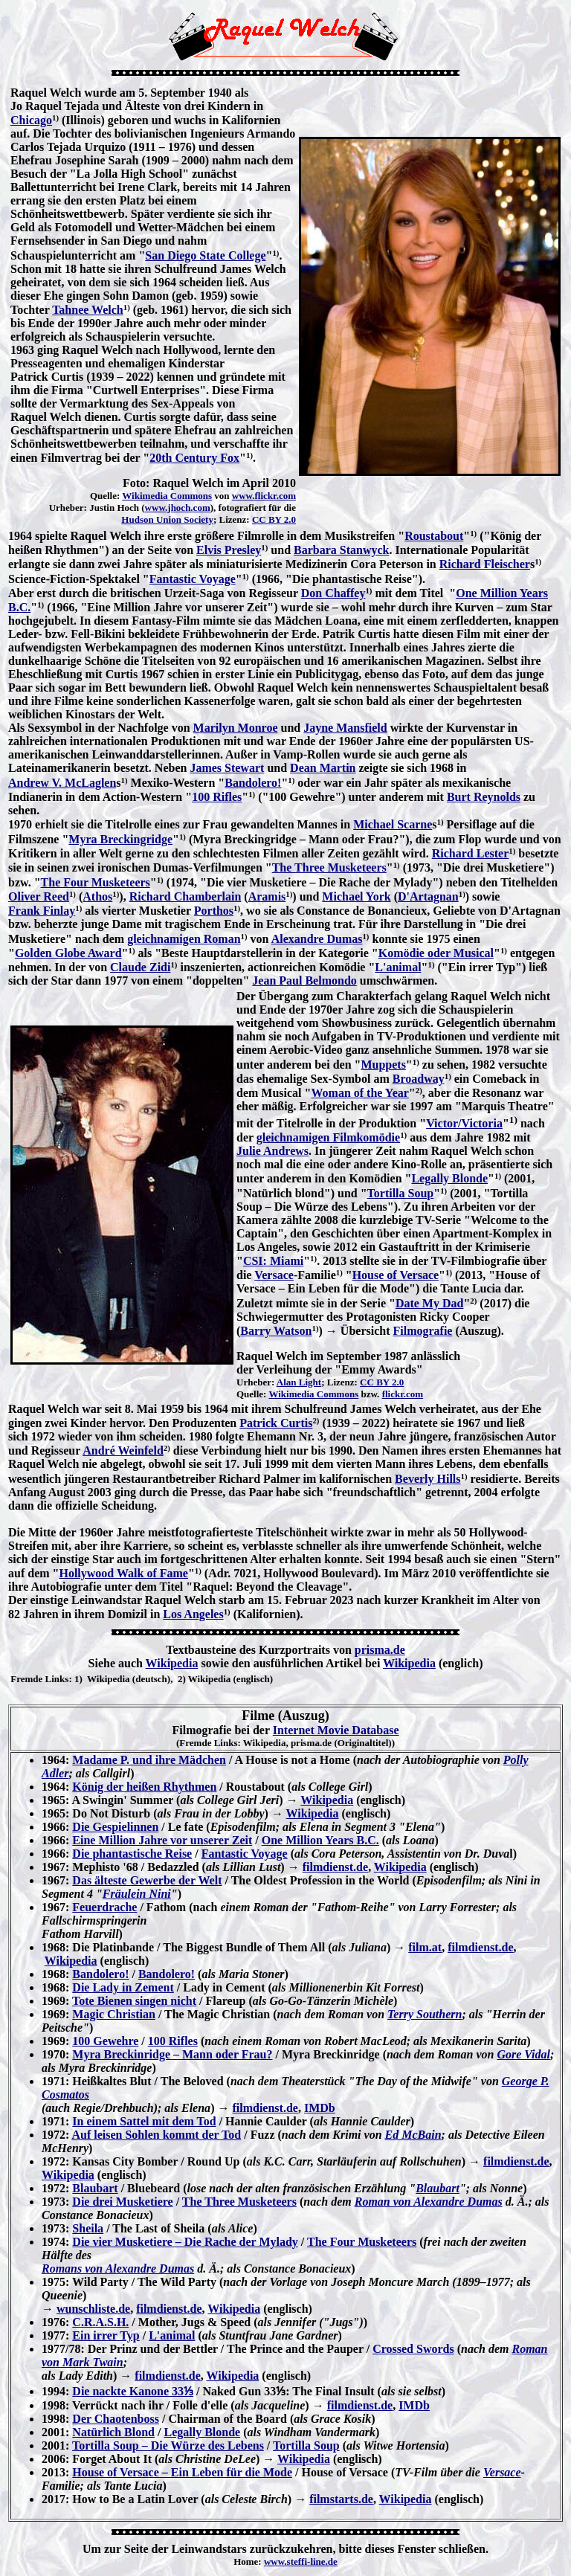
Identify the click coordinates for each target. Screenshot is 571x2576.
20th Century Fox (194, 457)
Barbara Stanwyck (341, 550)
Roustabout (433, 535)
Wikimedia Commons (167, 495)
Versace (274, 1275)
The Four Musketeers (95, 882)
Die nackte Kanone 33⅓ (132, 2391)
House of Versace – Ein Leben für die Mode (182, 2472)
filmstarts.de (341, 2499)
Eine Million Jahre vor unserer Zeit (162, 1840)
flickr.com (402, 1394)
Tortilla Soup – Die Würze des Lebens (168, 2445)
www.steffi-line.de (301, 2561)
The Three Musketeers (329, 867)
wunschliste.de (93, 2308)
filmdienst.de (335, 1867)
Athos (97, 896)
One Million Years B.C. (320, 1840)
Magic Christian (113, 2014)
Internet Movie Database (336, 1730)
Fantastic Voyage (192, 579)
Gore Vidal (523, 2054)
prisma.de (380, 1649)
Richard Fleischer (484, 564)
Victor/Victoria (464, 1123)
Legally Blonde (449, 1178)
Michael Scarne (392, 824)
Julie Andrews (272, 1150)
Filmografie (423, 1330)
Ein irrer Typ (105, 2335)
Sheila (87, 2228)
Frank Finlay (41, 910)
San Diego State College (205, 255)
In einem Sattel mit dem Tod (144, 2121)
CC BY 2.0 (274, 519)
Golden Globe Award (68, 953)
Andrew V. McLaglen (62, 782)
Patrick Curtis (275, 1423)
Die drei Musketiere (122, 2201)
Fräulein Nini (137, 1893)
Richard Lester (470, 853)
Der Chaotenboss (115, 2418)
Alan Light (299, 1382)
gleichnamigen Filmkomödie (328, 1137)
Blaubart (94, 2188)
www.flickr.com (264, 495)
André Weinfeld (123, 1450)
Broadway (419, 1078)
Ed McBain (413, 2134)
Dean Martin (322, 767)
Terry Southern (424, 2014)
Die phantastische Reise (132, 1853)
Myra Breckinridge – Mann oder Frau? (172, 2054)
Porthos (213, 910)
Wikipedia (172, 1663)
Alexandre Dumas (317, 939)
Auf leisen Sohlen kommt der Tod (156, 2134)
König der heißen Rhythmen (144, 1786)
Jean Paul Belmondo (304, 980)
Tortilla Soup (400, 1193)
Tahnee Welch (87, 309)
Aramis (267, 896)
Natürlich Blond (113, 2432)
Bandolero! (253, 782)
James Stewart (227, 767)
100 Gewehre (105, 2041)
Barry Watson (276, 1330)
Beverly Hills (427, 1478)
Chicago (31, 120)
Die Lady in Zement (122, 1987)
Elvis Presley (228, 550)
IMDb (319, 2108)
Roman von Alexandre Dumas (429, 2201)
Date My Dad (430, 1303)
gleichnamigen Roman (183, 939)
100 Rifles (217, 796)
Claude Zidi (140, 967)
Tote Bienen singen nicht (134, 2000)
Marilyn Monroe (235, 727)
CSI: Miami (273, 1261)
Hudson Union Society (167, 519)
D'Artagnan (428, 896)
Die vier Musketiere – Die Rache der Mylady (185, 2241)
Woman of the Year (359, 1092)
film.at (425, 1947)
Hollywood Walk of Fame (123, 1573)
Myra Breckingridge (120, 839)
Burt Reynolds (483, 796)
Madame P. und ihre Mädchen (149, 1760)
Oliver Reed (38, 896)
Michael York (356, 896)
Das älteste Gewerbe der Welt (147, 1880)
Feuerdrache (104, 1907)
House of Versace (395, 1275)
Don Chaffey (333, 593)
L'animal (398, 967)
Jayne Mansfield (345, 727)
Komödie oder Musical (436, 953)
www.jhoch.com (177, 507)
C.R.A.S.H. (100, 2322)
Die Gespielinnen (115, 1826)
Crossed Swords (413, 2348)
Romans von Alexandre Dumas (118, 2268)
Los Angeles (193, 1614)
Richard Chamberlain (185, 896)
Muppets (383, 1064)
